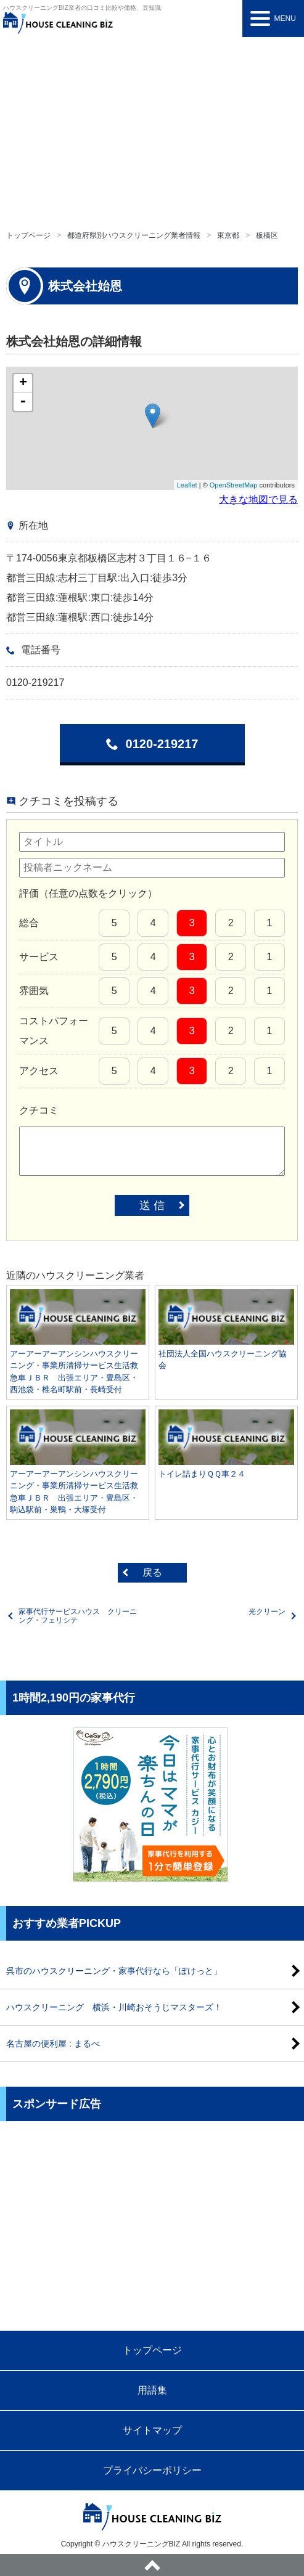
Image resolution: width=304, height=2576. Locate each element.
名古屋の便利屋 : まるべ (53, 2043)
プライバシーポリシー (152, 2470)
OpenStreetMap (234, 485)
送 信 (152, 1205)
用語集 (152, 2390)
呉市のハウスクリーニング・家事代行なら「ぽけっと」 (114, 1971)
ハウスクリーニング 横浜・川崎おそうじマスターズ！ (114, 2007)
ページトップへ (152, 2565)
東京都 (228, 235)
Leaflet (187, 485)
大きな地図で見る (258, 499)
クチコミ (39, 1110)
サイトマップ (152, 2430)
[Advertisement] (152, 129)
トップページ (28, 235)
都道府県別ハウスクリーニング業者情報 (133, 235)
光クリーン (267, 1611)
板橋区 (267, 235)
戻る (152, 1572)
